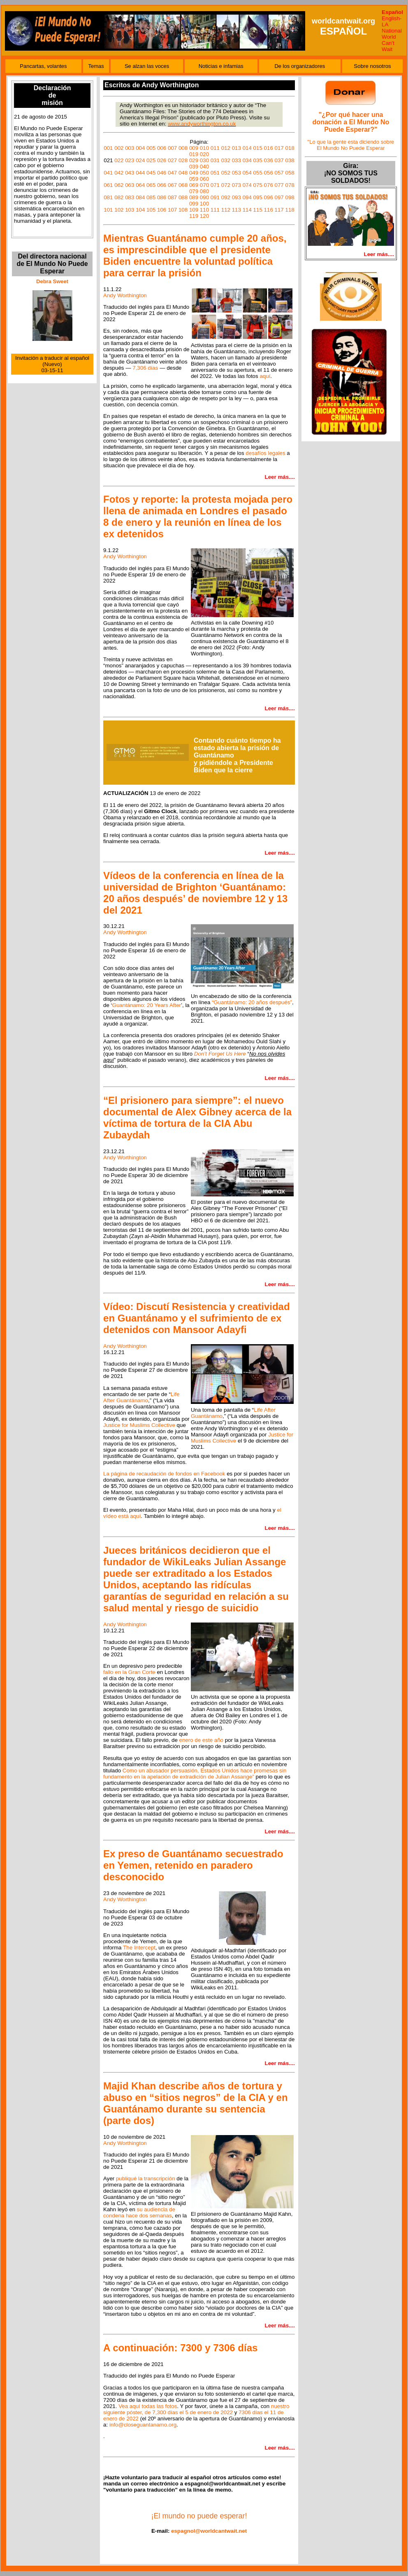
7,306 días (145, 368)
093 (236, 197)
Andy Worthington (125, 295)
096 (268, 197)
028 (183, 160)
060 (204, 179)
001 (108, 148)
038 (289, 160)
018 (289, 148)
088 (183, 197)
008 (183, 148)
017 (279, 148)
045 (150, 173)
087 (172, 197)
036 (268, 160)
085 (150, 197)
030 (204, 160)
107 (172, 210)
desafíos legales (265, 453)
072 (225, 185)
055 (257, 173)
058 (289, 173)
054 (247, 173)
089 (193, 197)
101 (108, 210)
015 (257, 148)
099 (193, 203)
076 (268, 185)
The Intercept (139, 1947)
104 (140, 210)
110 (204, 210)
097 (279, 197)
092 (225, 197)
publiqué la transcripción (145, 2178)
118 (289, 210)
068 (183, 185)
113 (236, 210)
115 (257, 210)
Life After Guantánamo (141, 1397)
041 (108, 173)
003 (129, 148)
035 (257, 160)
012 (225, 148)
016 (268, 148)
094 (247, 197)
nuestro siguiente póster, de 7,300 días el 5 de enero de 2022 (196, 2409)
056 (268, 173)
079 (193, 191)
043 (129, 173)
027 (172, 160)
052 (225, 173)
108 (183, 210)
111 (215, 210)
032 (225, 160)
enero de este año (201, 1740)
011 (215, 148)
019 (193, 154)
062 (118, 185)
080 (204, 191)
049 (193, 173)
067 (172, 185)
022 (118, 160)
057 (279, 173)
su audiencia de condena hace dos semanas (139, 2212)
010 (204, 148)
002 (118, 148)
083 (129, 197)
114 (247, 210)
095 (257, 197)
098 (289, 197)
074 (247, 185)
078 (289, 185)
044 (140, 173)
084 (140, 197)
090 (204, 197)
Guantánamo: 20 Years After (146, 1005)
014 (247, 148)
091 (215, 197)
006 (161, 148)
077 (279, 185)
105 (150, 210)
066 (161, 185)
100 (204, 203)
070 (204, 185)
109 (193, 210)
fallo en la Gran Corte (129, 1672)
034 (247, 160)
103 (129, 210)
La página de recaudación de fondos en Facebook (164, 1474)
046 (161, 173)
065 (150, 185)
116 (268, 210)
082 (118, 197)
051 (215, 173)
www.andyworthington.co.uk (202, 124)
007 (172, 148)
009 (193, 148)
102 (118, 210)
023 (129, 160)
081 (108, 197)
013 (236, 148)
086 (161, 197)
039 (193, 166)
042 (118, 173)
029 (193, 160)
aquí (265, 376)
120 (204, 216)
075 (257, 185)
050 (204, 173)
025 (150, 160)
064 (140, 185)
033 (236, 160)
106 (161, 210)
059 (193, 179)
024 (140, 160)
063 (129, 185)
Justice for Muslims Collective (139, 1425)
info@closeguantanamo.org (142, 2425)
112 (225, 210)
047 (172, 173)
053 (236, 173)
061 (108, 185)
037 (279, 160)
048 (183, 173)
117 (279, 210)
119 (193, 216)
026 (161, 160)
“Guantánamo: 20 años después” (252, 1002)
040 (204, 166)
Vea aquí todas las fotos (147, 2406)
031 (215, 160)
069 (193, 185)
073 (236, 185)
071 (215, 185)
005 (150, 148)
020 (204, 154)
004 (140, 148)
